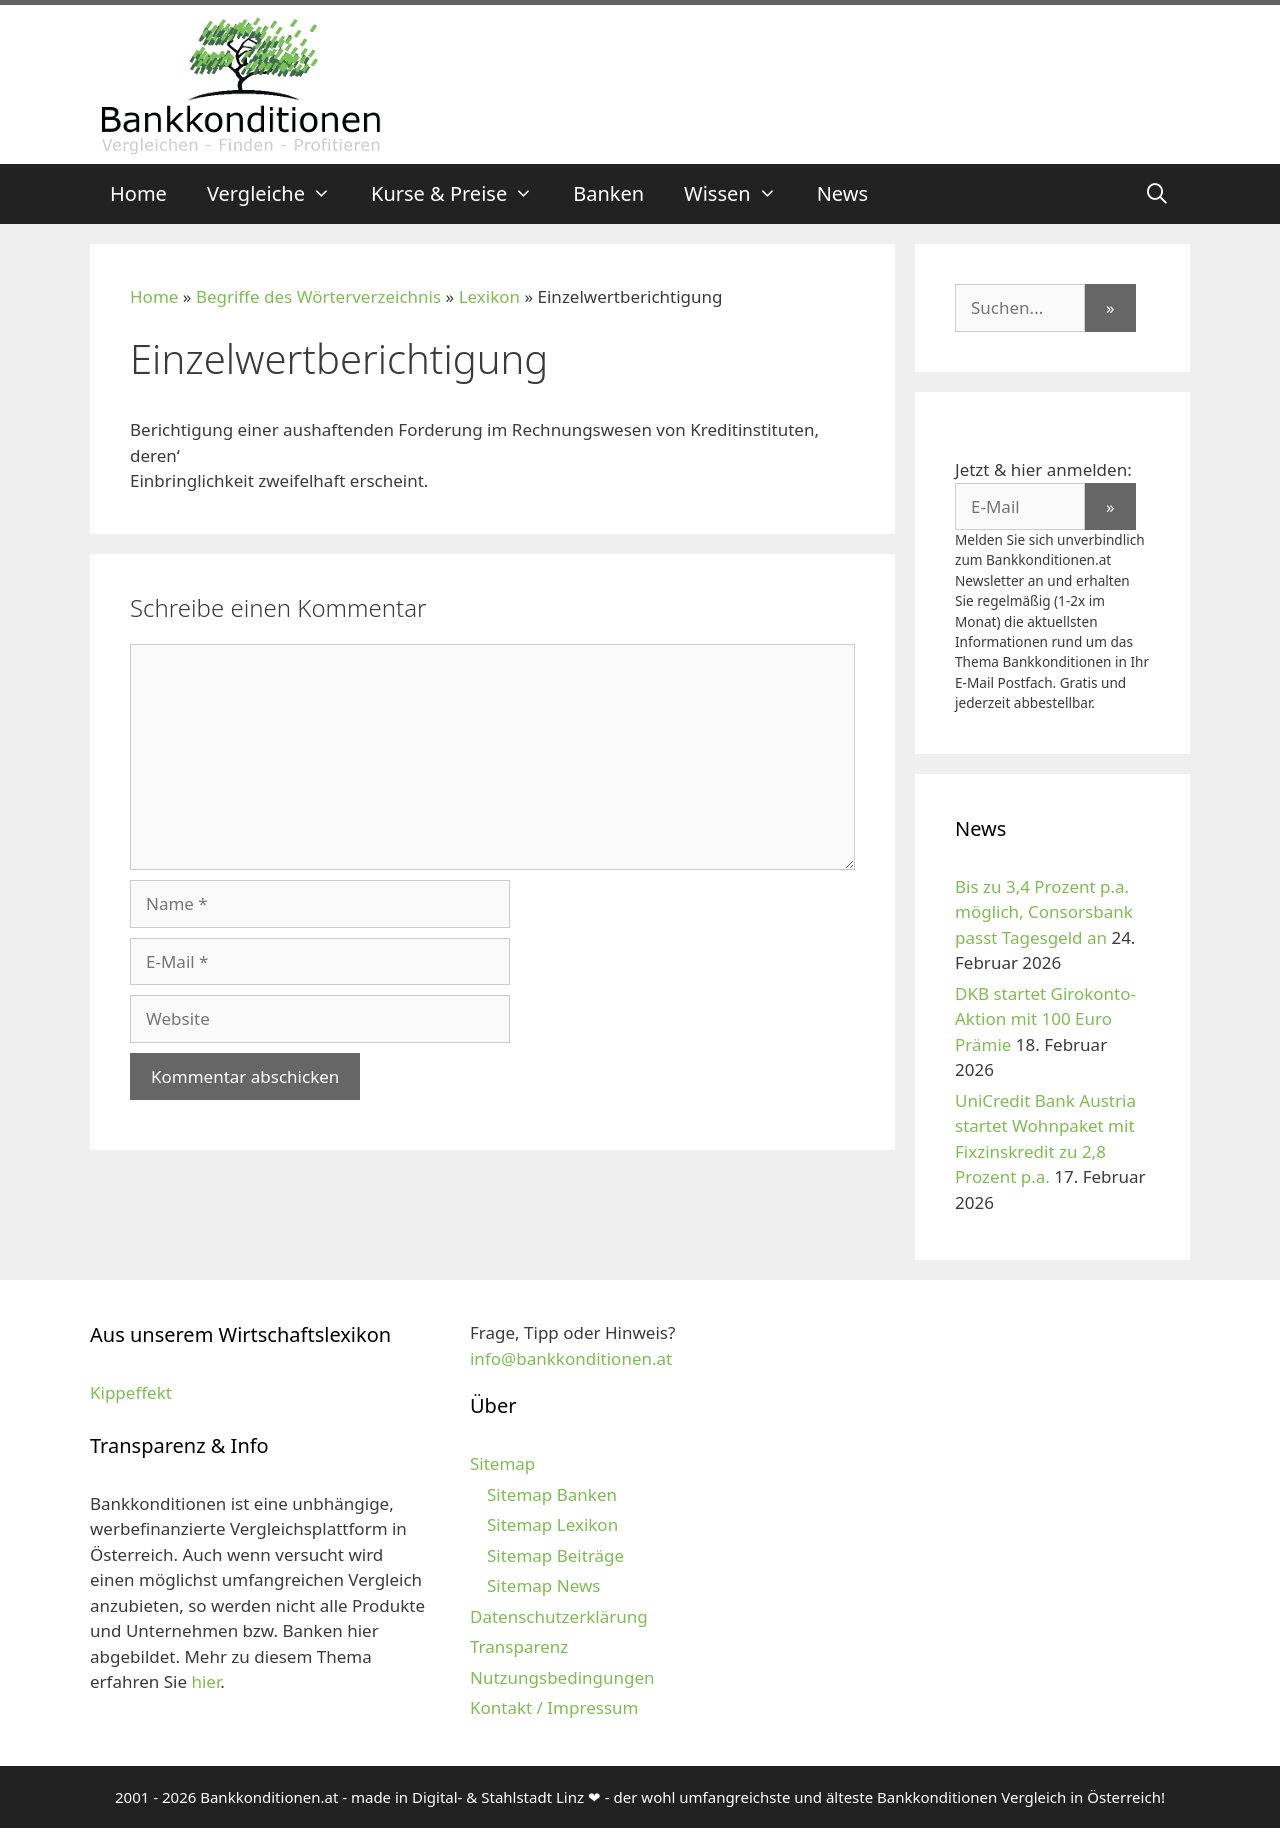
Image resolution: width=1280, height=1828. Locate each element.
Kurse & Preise (462, 194)
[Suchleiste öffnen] (1157, 194)
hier (205, 1681)
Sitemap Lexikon (552, 1524)
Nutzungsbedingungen (562, 1677)
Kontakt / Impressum (554, 1707)
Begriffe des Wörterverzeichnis (318, 296)
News (842, 193)
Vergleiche (279, 194)
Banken (608, 193)
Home (138, 193)
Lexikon (489, 296)
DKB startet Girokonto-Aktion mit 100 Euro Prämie (1045, 1019)
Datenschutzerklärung (559, 1616)
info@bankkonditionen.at (571, 1358)
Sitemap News (543, 1585)
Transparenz (519, 1646)
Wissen (740, 194)
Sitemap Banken (552, 1494)
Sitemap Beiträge (555, 1555)
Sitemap (502, 1463)
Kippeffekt (131, 1392)
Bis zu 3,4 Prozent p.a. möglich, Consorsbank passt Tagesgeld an (1044, 912)
